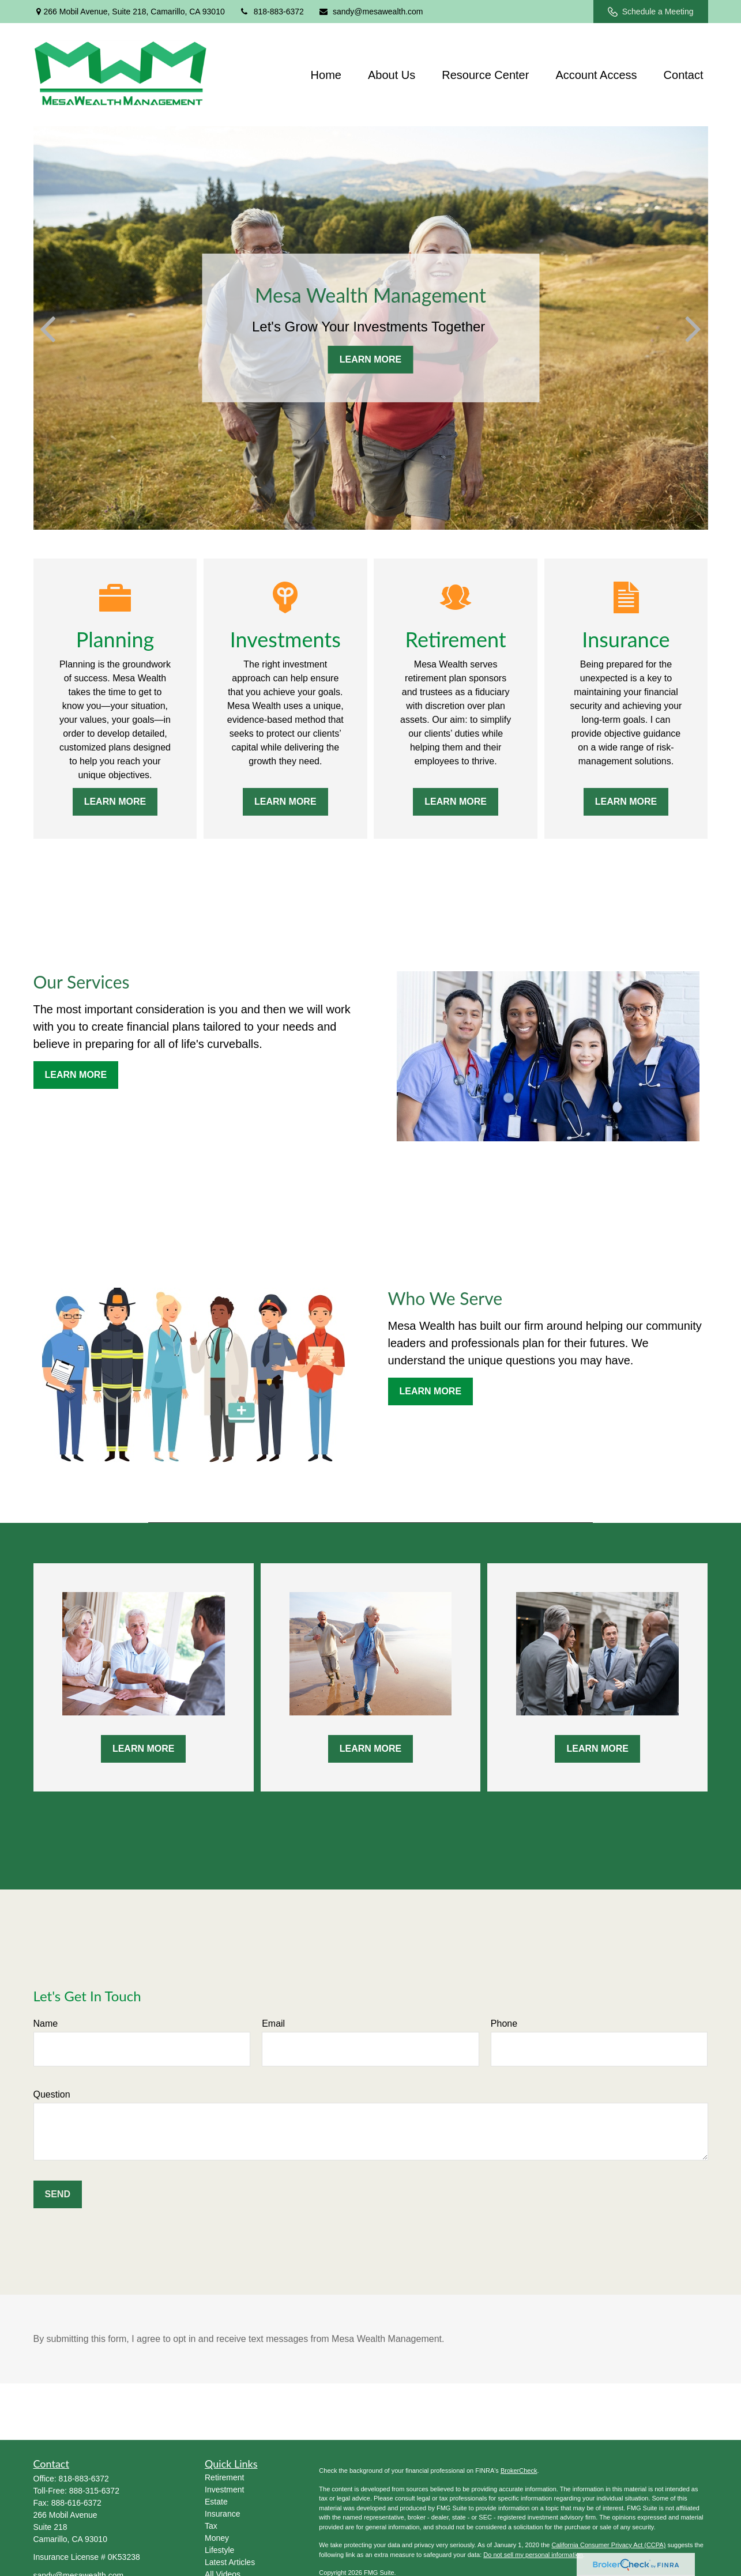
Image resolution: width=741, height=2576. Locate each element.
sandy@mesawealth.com (370, 11)
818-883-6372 (271, 11)
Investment (224, 2489)
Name (45, 2023)
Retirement (224, 2477)
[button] (326, 74)
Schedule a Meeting (651, 12)
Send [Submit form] (57, 2194)
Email (273, 2023)
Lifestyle (219, 2550)
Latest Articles (230, 2562)
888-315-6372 (94, 2490)
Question (51, 2094)
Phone (504, 2023)
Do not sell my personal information (532, 2554)
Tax (211, 2525)
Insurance (222, 2513)
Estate (216, 2501)
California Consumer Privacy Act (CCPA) (608, 2544)
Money (217, 2538)
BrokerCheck (519, 2470)
